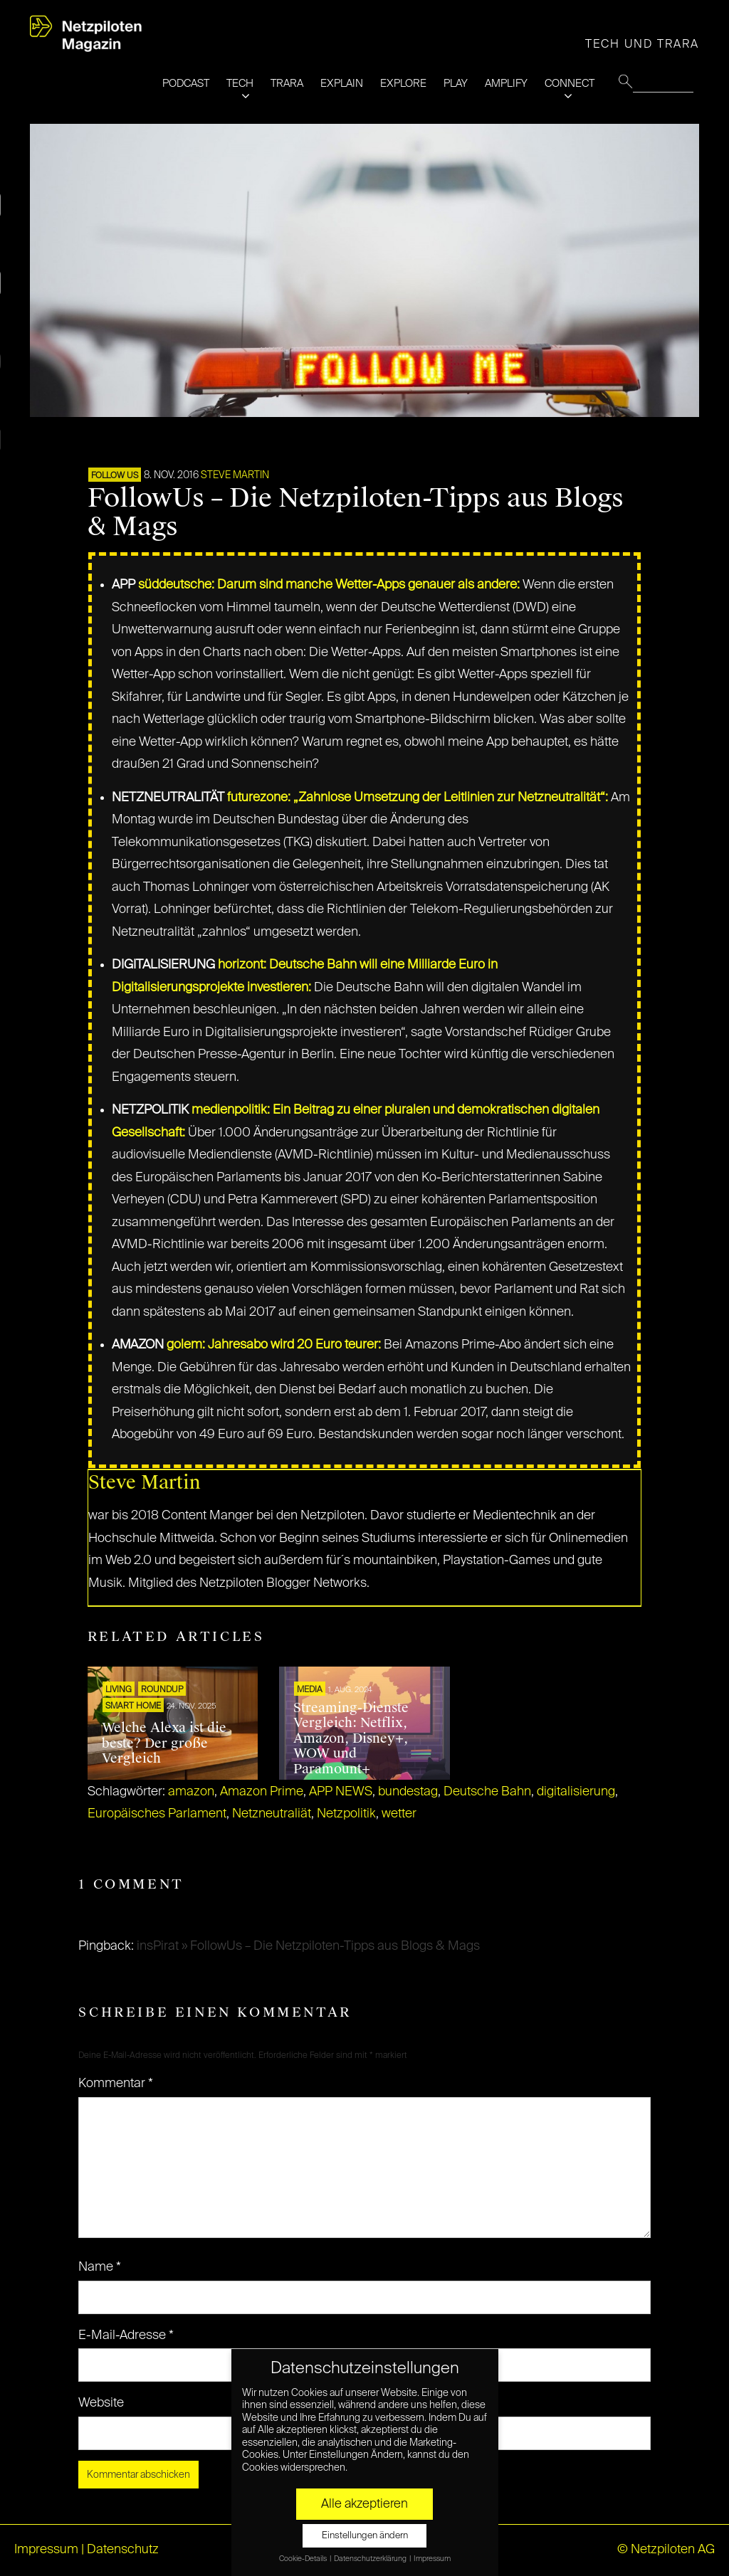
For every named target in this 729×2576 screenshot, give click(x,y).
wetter (399, 1813)
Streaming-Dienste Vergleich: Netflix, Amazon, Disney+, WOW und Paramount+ (351, 1738)
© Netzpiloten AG (666, 2549)
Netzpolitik (346, 1813)
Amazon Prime (261, 1791)
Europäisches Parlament (157, 1813)
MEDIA (309, 1690)
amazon (191, 1791)
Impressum (46, 2549)
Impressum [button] (432, 2558)
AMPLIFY (506, 83)
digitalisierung (576, 1791)
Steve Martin (235, 475)
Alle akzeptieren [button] (364, 2504)
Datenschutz (123, 2549)
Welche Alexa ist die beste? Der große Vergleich (164, 1743)
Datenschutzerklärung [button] (371, 2558)
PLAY (456, 83)
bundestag (408, 1791)
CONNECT (569, 83)
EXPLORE (403, 83)
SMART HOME (133, 1706)
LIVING (118, 1690)
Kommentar (115, 2083)
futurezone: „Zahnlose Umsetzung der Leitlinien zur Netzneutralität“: (417, 797)
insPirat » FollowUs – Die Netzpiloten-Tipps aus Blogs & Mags (308, 1946)
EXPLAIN (341, 83)
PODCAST (185, 83)
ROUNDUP (162, 1690)
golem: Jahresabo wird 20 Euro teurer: (274, 1345)
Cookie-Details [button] (303, 2558)
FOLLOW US (114, 476)
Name (99, 2267)
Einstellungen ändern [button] (365, 2535)
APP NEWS (340, 1791)
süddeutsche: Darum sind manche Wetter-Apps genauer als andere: (329, 585)
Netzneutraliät (271, 1813)
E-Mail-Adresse (126, 2335)
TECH (239, 83)
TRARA (287, 83)
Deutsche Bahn (487, 1791)
